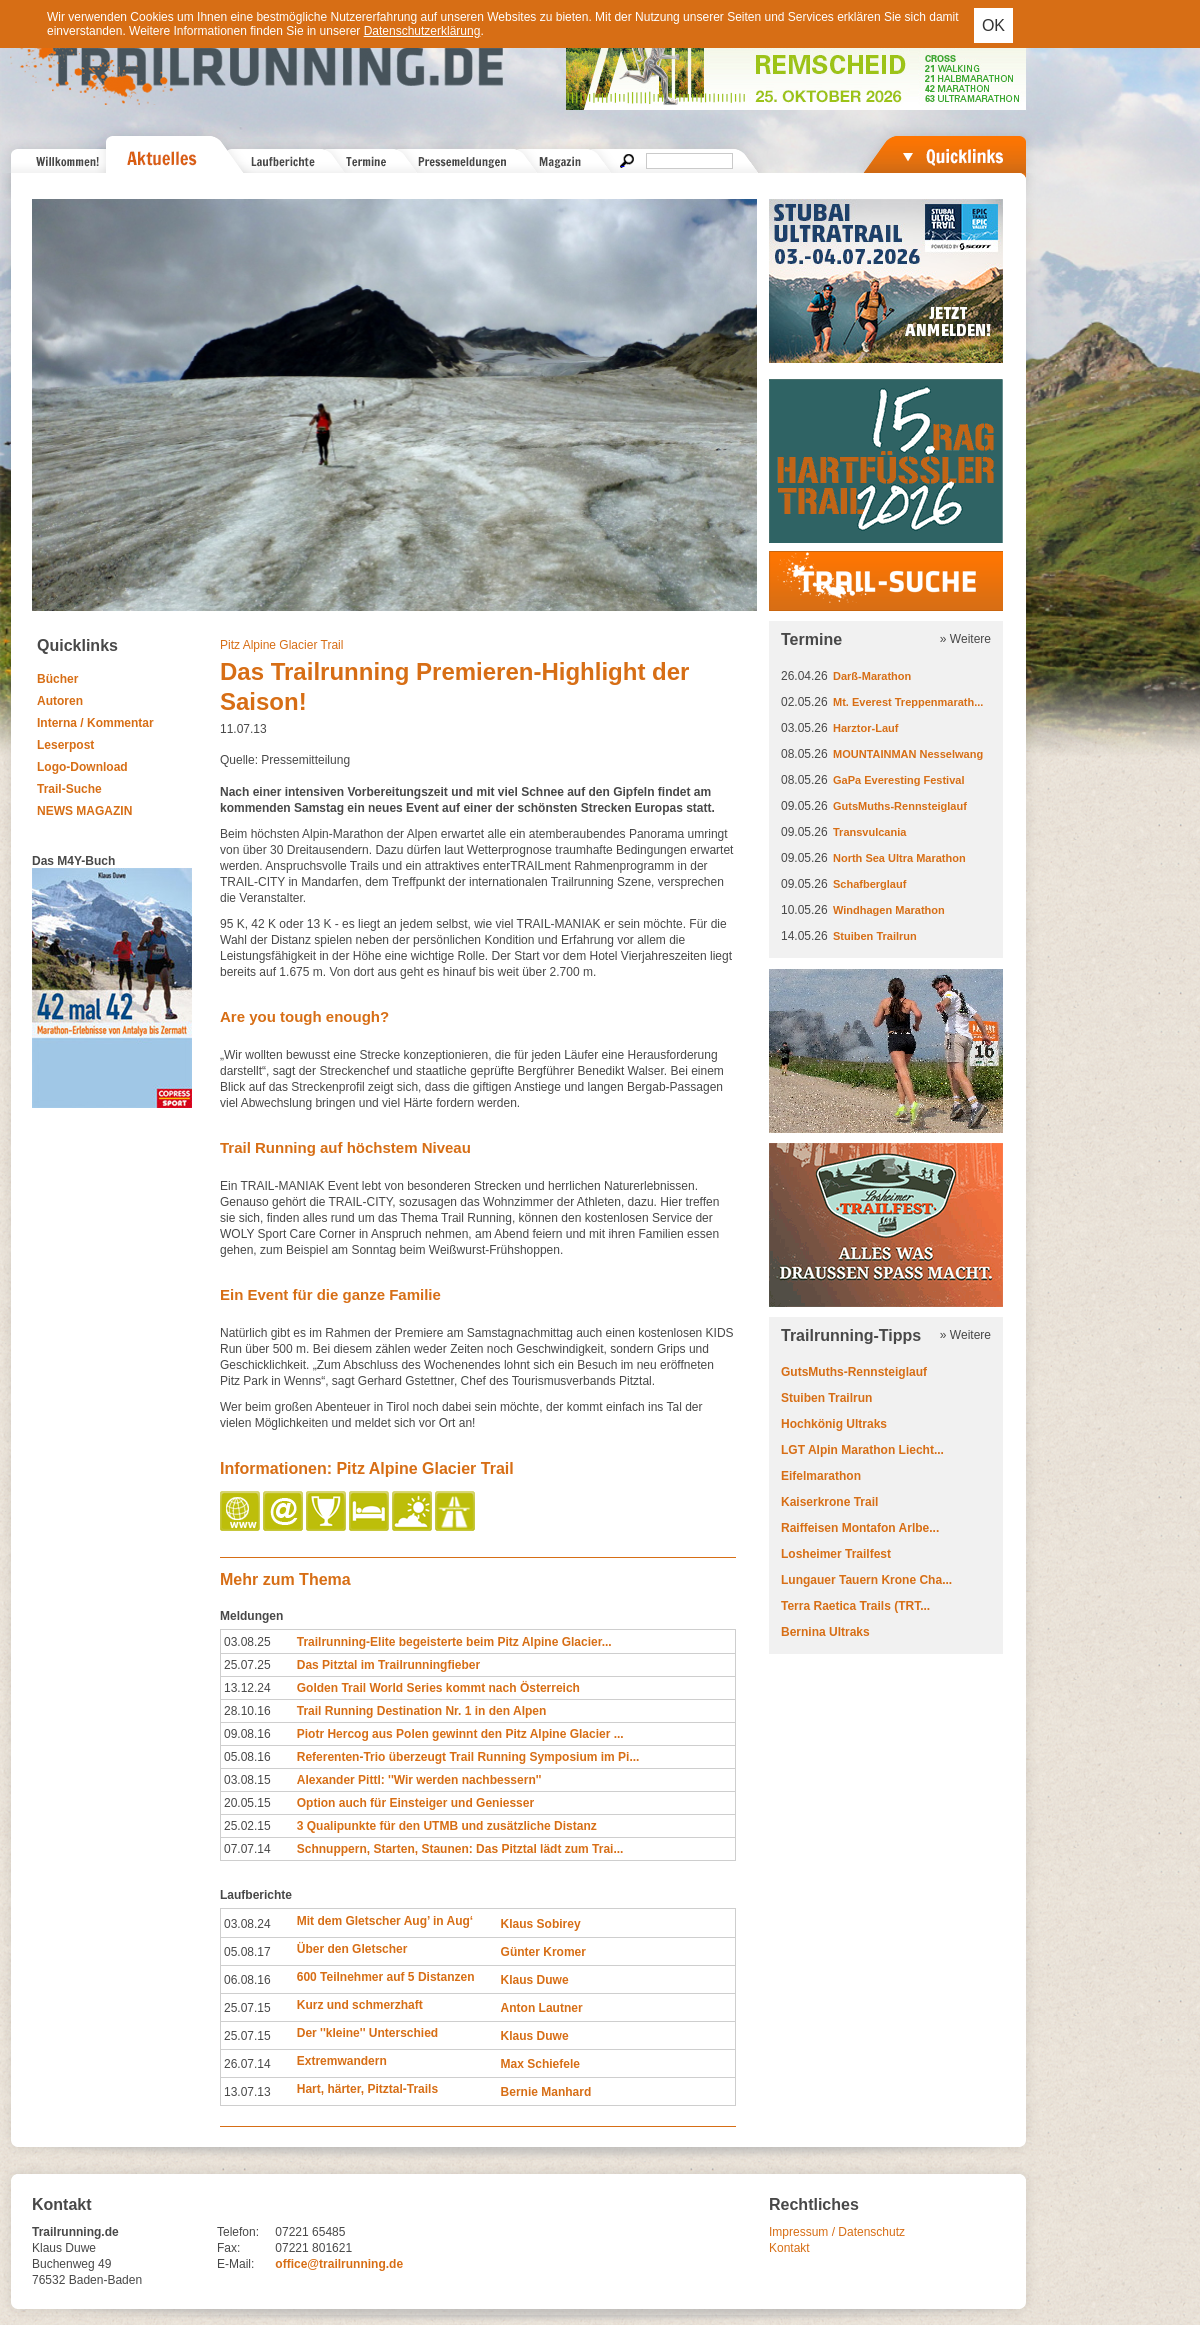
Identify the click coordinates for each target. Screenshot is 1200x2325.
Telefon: (238, 2232)
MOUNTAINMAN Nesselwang (908, 754)
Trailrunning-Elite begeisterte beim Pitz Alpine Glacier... (454, 1642)
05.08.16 (247, 1757)
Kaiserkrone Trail (829, 1502)
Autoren (60, 701)
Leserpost (65, 745)
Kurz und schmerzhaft (360, 2005)
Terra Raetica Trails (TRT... (855, 1606)
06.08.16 (247, 1980)
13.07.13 (247, 2092)
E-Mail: (235, 2264)
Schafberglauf (869, 884)
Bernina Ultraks (825, 1632)
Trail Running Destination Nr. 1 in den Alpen (422, 1711)
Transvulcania (869, 832)
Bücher (57, 679)
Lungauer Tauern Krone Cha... (866, 1580)
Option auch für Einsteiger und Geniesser (415, 1803)
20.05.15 (247, 1803)
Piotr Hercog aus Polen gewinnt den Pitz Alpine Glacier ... (460, 1734)
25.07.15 (247, 2008)
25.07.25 (247, 1665)
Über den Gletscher (352, 1949)
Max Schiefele (540, 2064)
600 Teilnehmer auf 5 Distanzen (386, 1977)
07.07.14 (247, 1849)
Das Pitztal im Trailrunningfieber (388, 1665)
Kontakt (789, 2248)
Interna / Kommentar (95, 723)
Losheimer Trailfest (836, 1554)
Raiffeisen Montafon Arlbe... (860, 1528)
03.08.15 (247, 1780)
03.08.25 (247, 1642)
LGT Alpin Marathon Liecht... (862, 1450)
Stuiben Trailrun (875, 936)
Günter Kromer (543, 1952)
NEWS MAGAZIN (84, 811)
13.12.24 (247, 1688)
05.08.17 (247, 1952)
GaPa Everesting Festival (898, 780)
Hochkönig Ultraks (834, 1424)
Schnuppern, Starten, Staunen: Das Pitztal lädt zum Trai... (460, 1849)
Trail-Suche (69, 789)
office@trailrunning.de (339, 2264)
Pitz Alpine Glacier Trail (281, 645)
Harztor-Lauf (865, 728)
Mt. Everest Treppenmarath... (908, 702)
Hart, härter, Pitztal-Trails (367, 2089)
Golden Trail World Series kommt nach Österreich (438, 1688)
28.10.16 (247, 1711)
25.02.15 (247, 1826)
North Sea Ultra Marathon (899, 858)
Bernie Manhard (546, 2092)
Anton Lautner (542, 2008)
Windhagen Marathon (889, 910)
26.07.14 (247, 2064)
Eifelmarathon (821, 1476)
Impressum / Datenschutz (837, 2232)
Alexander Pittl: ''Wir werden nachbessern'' (419, 1780)
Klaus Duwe (535, 1980)
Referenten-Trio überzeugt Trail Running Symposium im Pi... (468, 1757)
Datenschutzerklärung (422, 31)
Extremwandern (342, 2061)
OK (993, 25)
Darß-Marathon (872, 676)
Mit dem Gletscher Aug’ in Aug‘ (385, 1921)
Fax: (228, 2248)
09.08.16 (247, 1734)
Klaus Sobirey (541, 1924)
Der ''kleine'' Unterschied (367, 2033)
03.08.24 (247, 1924)
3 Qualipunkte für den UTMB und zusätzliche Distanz (447, 1826)
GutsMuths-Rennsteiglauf (900, 806)
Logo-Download (82, 767)
